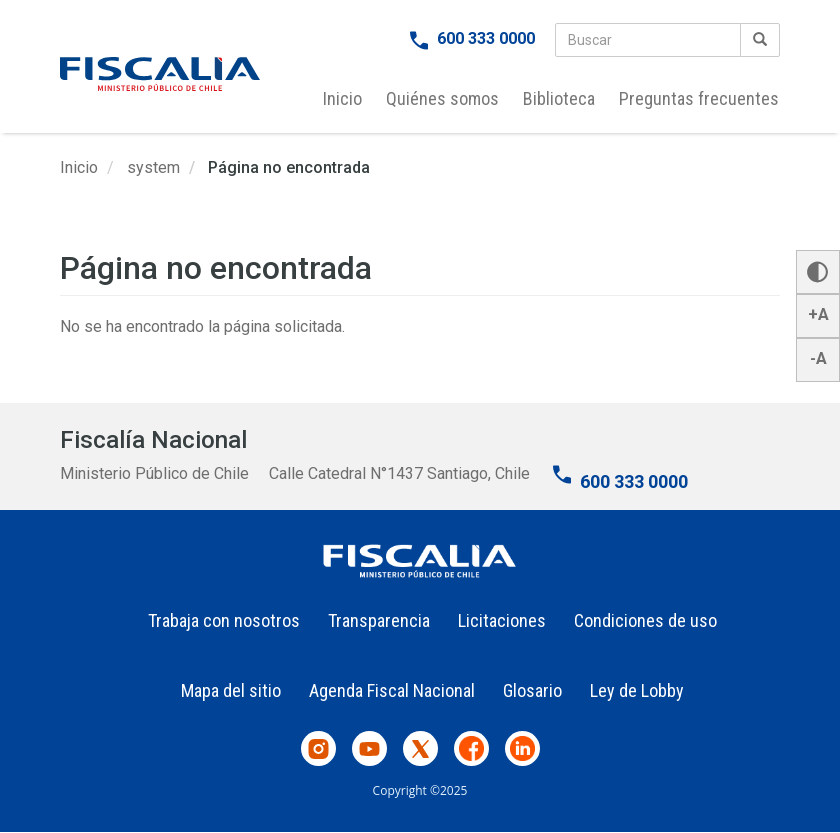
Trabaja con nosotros (224, 620)
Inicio (342, 98)
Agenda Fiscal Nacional (392, 690)
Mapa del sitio (231, 690)
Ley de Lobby (637, 690)
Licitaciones (502, 620)
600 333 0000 (486, 38)
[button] (818, 272)
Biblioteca (559, 98)
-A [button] (818, 358)
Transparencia (379, 620)
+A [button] (818, 314)
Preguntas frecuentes (699, 98)
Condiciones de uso (645, 620)
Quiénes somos (442, 98)
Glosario (532, 690)
